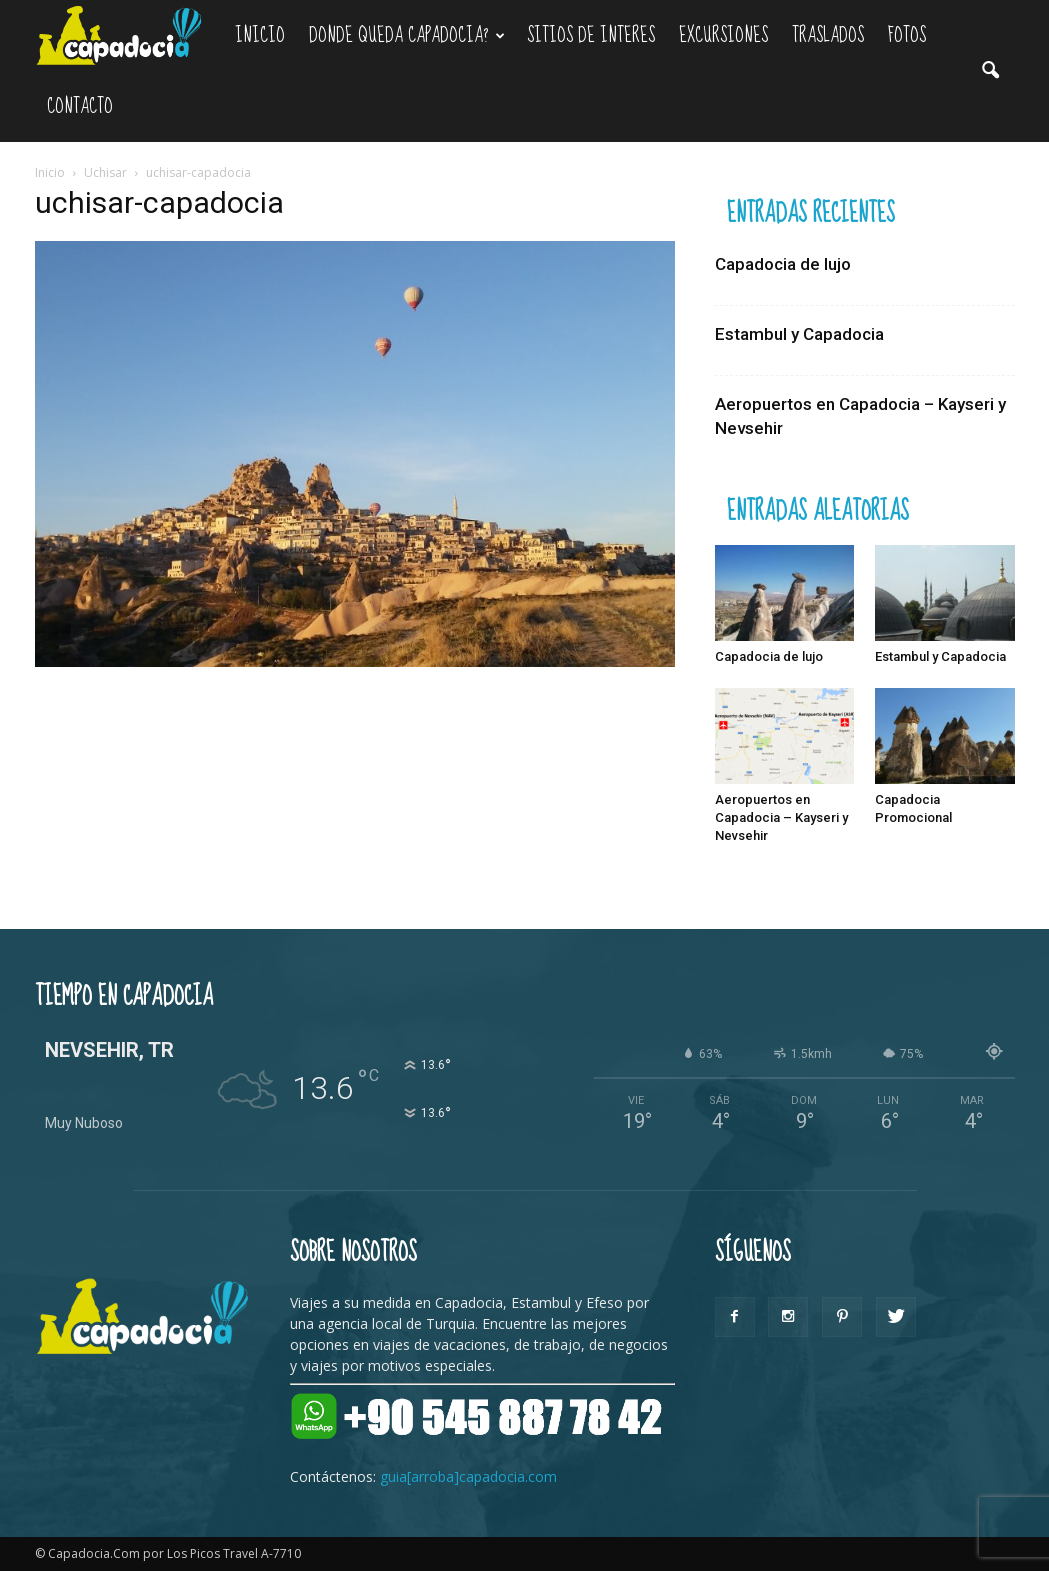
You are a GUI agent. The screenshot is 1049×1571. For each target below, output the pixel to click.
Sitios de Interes (591, 35)
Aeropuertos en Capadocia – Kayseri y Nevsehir (781, 817)
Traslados (828, 35)
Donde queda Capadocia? (407, 35)
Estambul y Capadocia (799, 334)
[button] (991, 71)
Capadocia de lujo (783, 264)
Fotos (907, 35)
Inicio (260, 35)
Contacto (80, 106)
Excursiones (723, 35)
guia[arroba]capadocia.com (468, 1476)
